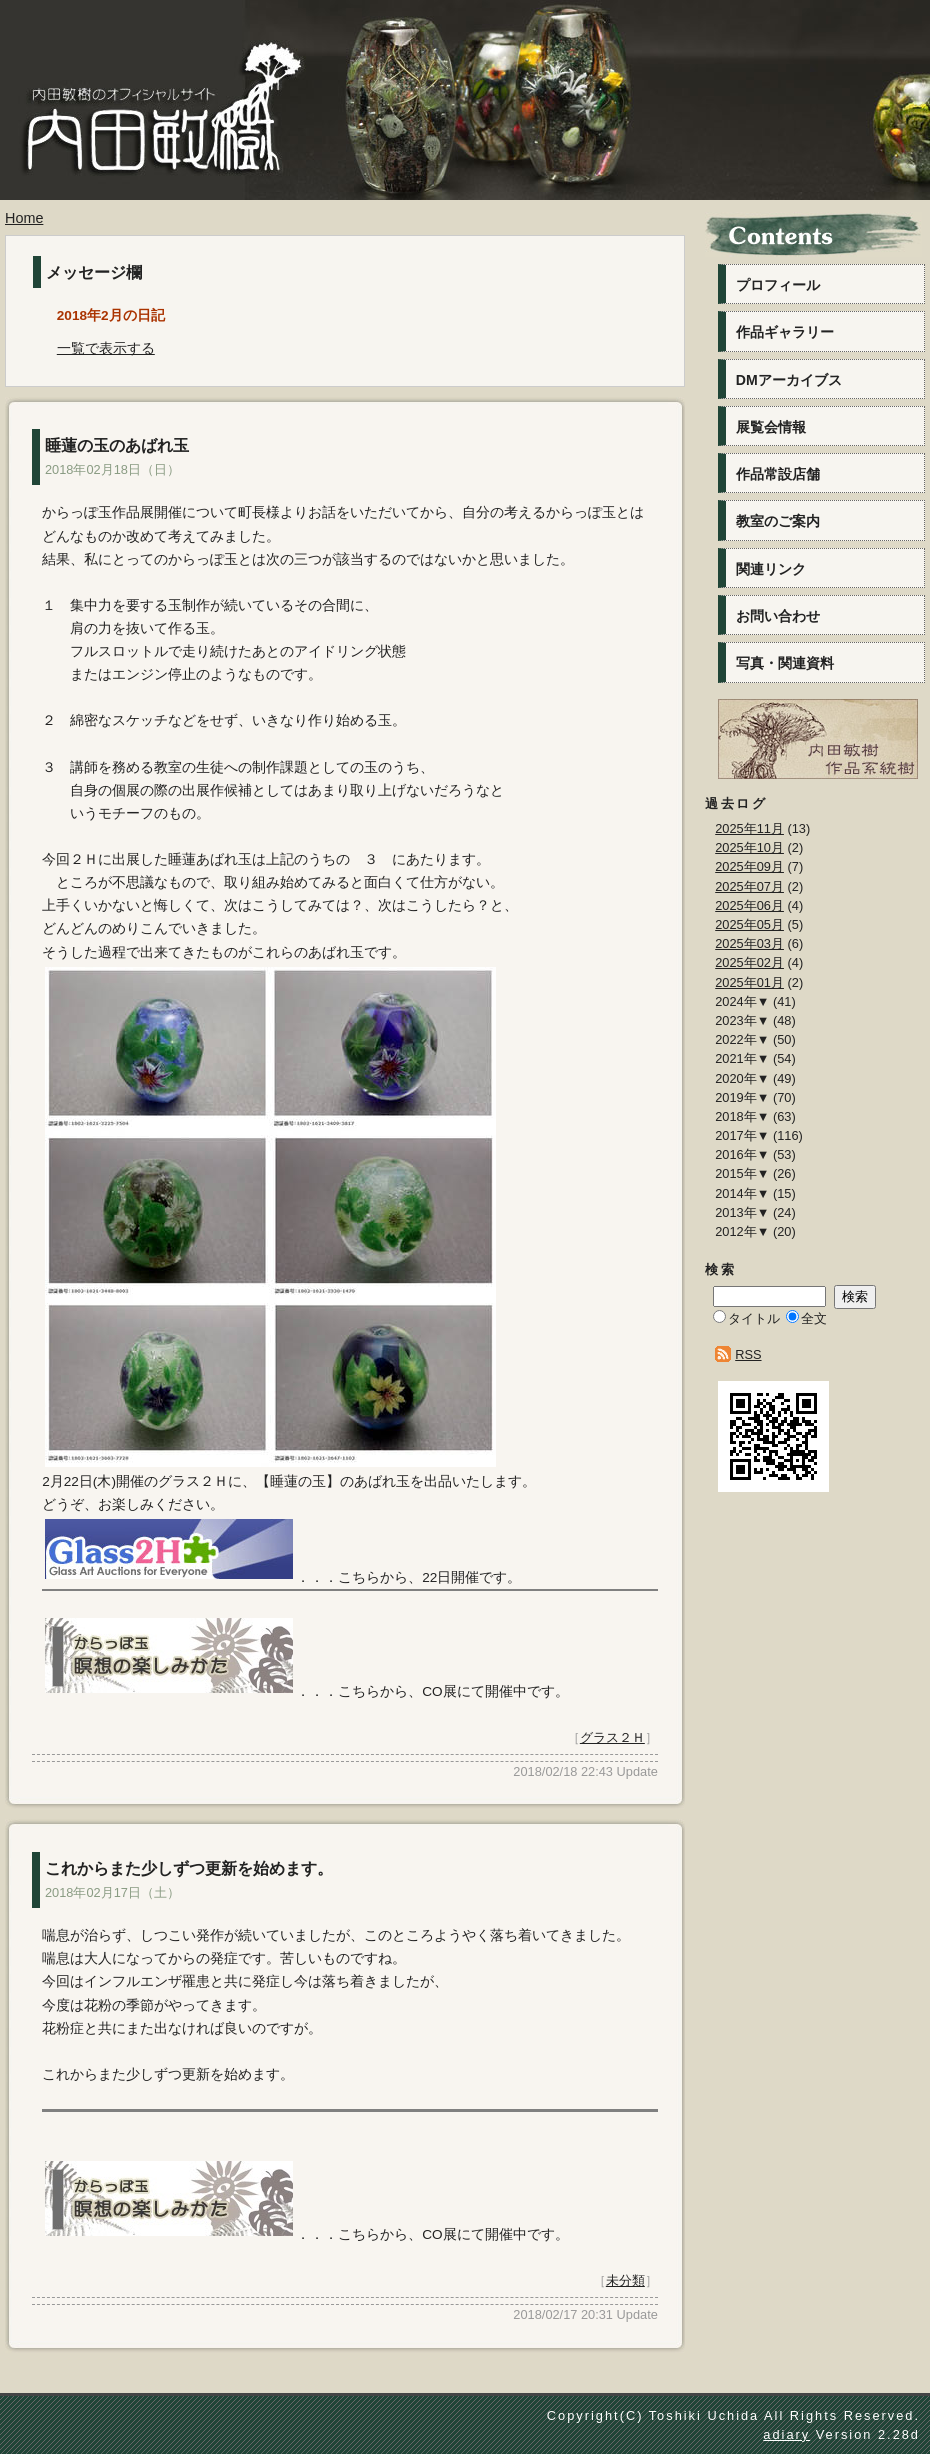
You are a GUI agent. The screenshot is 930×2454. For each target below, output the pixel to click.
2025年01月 (749, 982)
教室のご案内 (778, 521)
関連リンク (771, 569)
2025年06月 (749, 905)
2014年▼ (742, 1193)
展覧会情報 (771, 427)
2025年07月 (749, 886)
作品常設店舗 (778, 474)
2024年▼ (742, 1001)
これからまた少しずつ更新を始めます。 (189, 1868)
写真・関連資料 (785, 663)
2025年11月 (749, 828)
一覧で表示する (106, 348)
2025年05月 (749, 924)
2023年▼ (742, 1020)
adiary (786, 2434)
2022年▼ (742, 1039)
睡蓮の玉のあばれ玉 (117, 445)
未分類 (625, 2280)
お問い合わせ (778, 616)
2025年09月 (749, 866)
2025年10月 (749, 847)
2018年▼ (742, 1116)
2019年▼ (742, 1097)
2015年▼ (742, 1173)
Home (24, 218)
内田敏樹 (155, 147)
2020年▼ (742, 1078)
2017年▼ (742, 1135)
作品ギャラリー (785, 332)
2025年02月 (749, 962)
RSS (748, 1354)
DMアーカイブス (789, 380)
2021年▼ (742, 1058)
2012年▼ (742, 1231)
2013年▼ (742, 1212)
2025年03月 (749, 943)
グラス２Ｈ (612, 1737)
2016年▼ (742, 1154)
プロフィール (778, 285)
